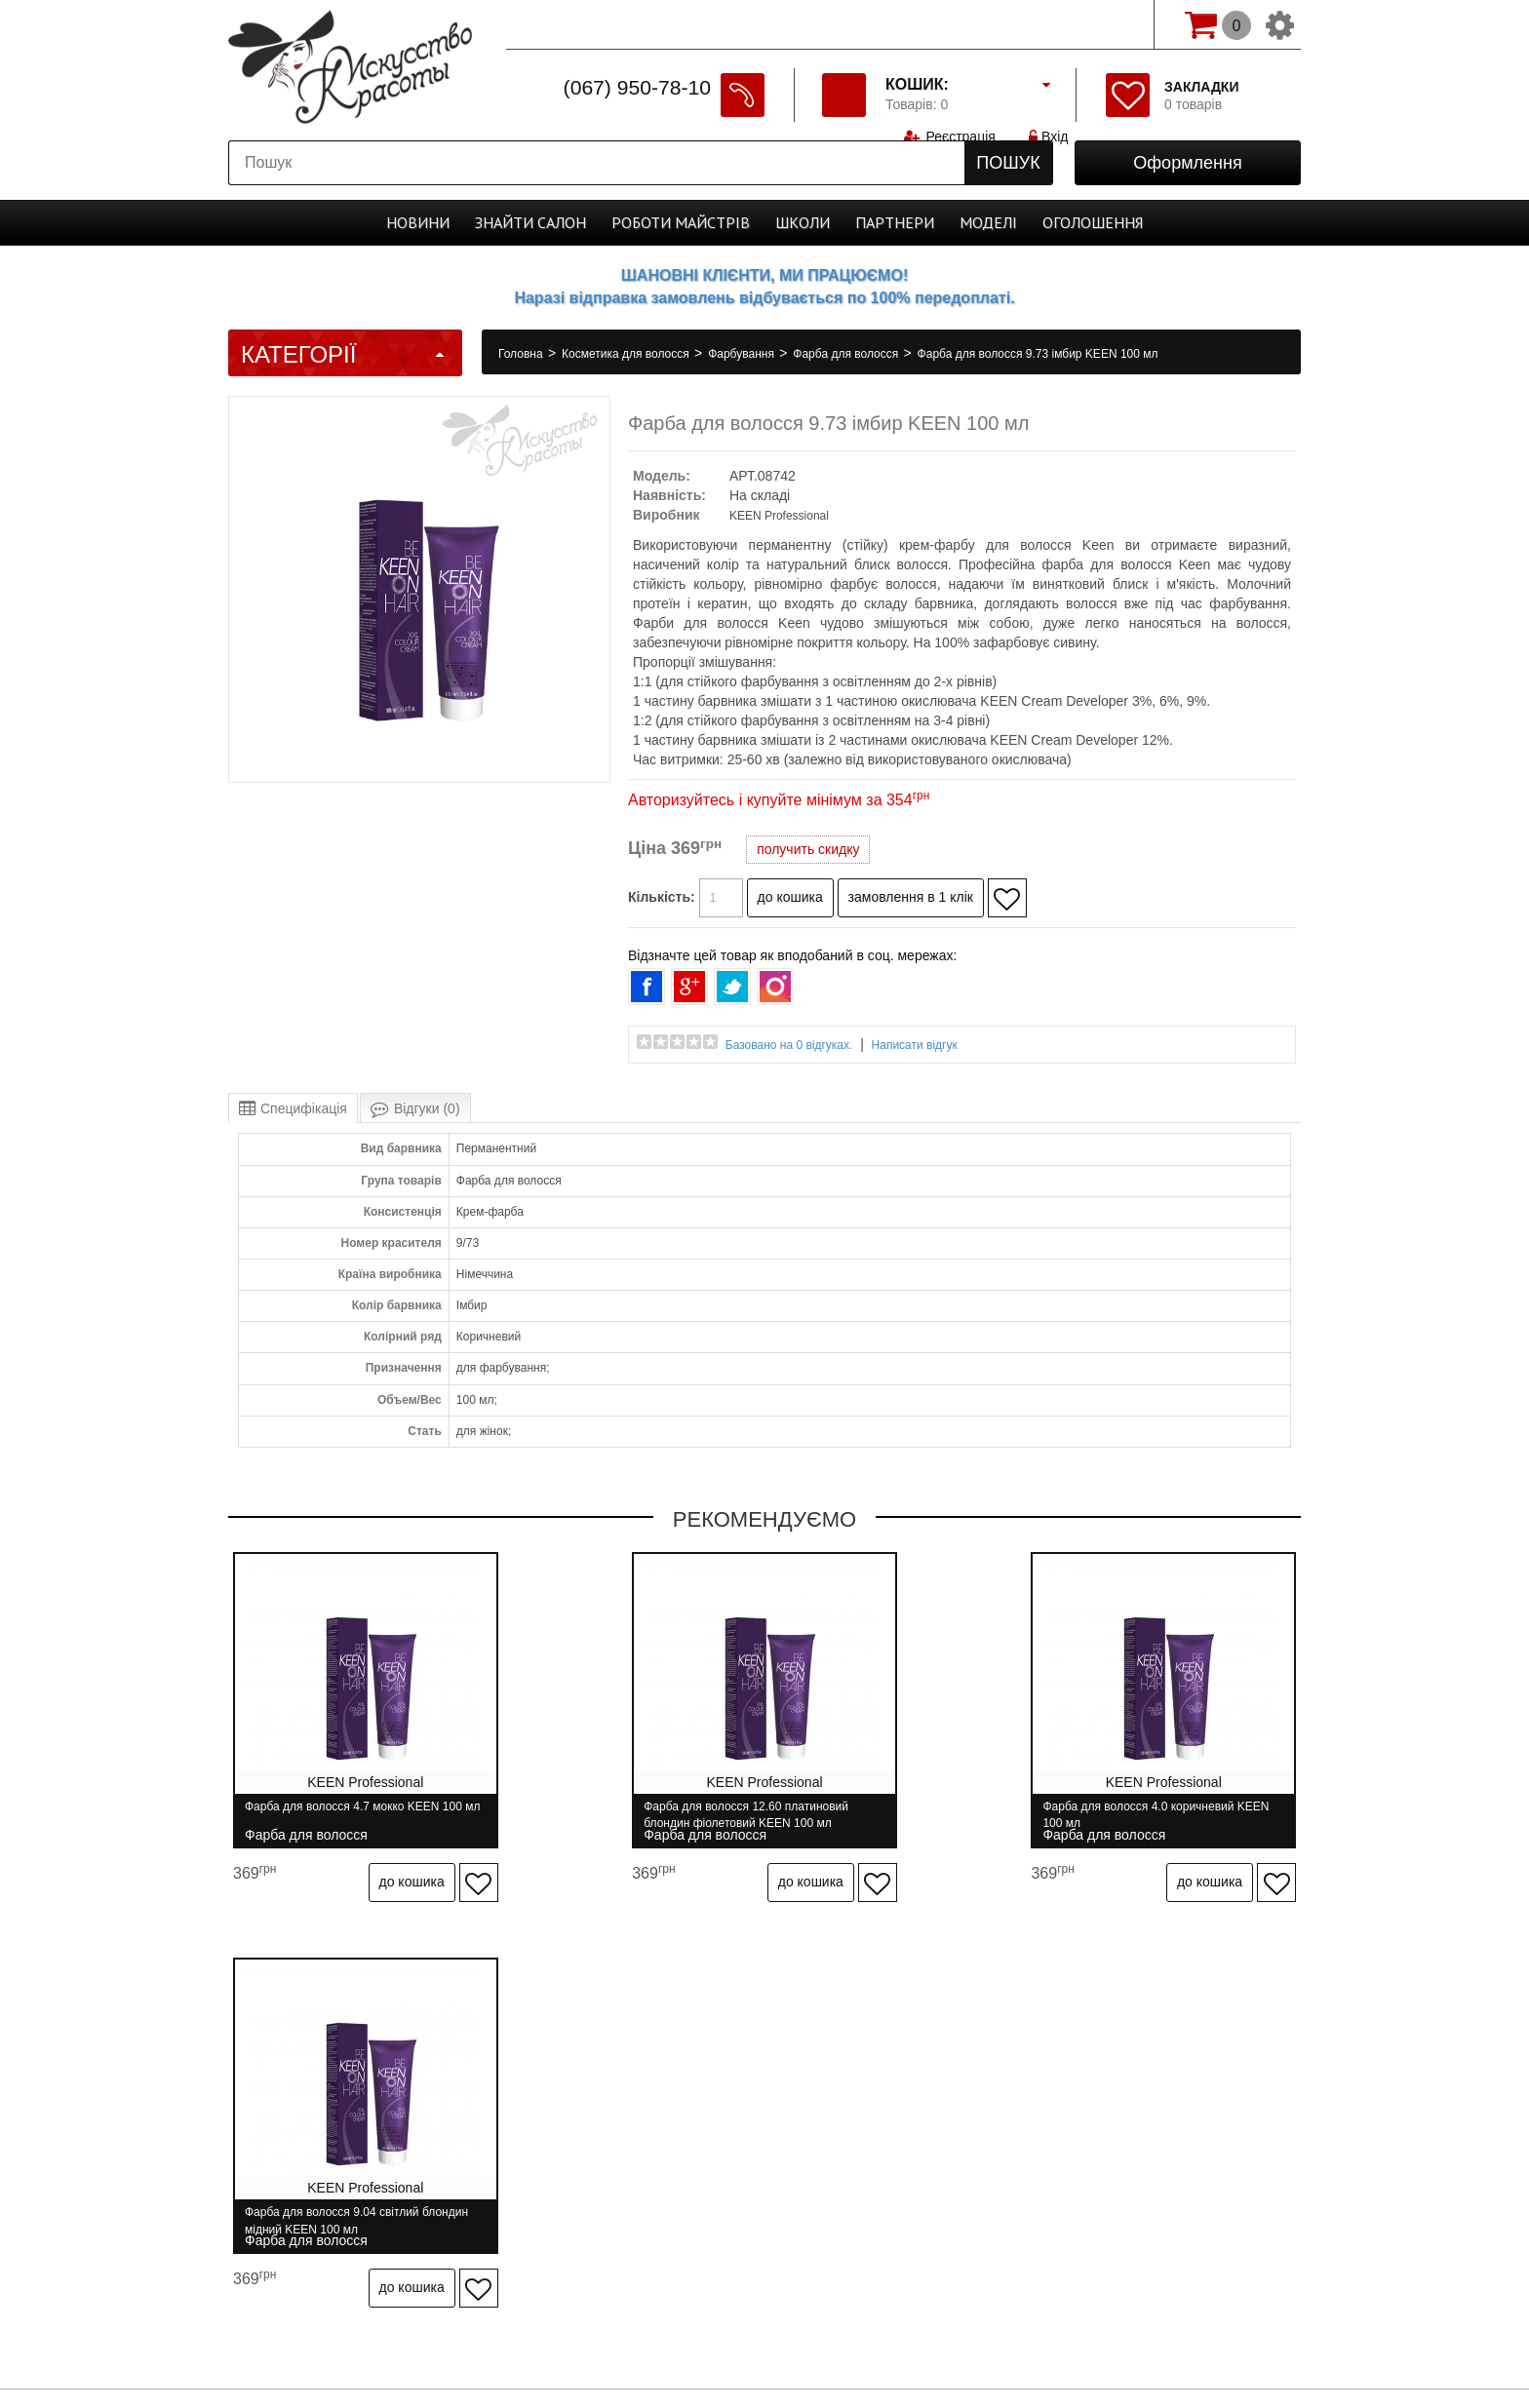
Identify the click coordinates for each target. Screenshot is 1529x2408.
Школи (802, 222)
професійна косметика (764, 2350)
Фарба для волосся (847, 354)
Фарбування (742, 354)
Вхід (1050, 24)
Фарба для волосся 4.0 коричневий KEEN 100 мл (886, 1815)
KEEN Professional (779, 516)
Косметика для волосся (627, 354)
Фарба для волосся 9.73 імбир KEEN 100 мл (1038, 354)
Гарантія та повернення (626, 2104)
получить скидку (808, 849)
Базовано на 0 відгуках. (789, 1045)
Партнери (894, 222)
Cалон (530, 222)
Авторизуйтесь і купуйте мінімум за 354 (778, 800)
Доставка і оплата (465, 2104)
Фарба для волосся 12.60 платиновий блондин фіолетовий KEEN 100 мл (620, 1815)
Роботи (680, 222)
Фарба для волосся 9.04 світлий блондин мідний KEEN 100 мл (1151, 1815)
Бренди (896, 2104)
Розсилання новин (1154, 2104)
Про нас (352, 2104)
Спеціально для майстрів (597, 22)
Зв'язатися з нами (786, 2104)
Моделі (988, 222)
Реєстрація (960, 24)
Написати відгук (915, 1045)
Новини (418, 222)
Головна (522, 354)
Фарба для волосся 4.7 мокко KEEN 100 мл (353, 1815)
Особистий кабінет (1007, 2104)
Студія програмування (764, 2317)
